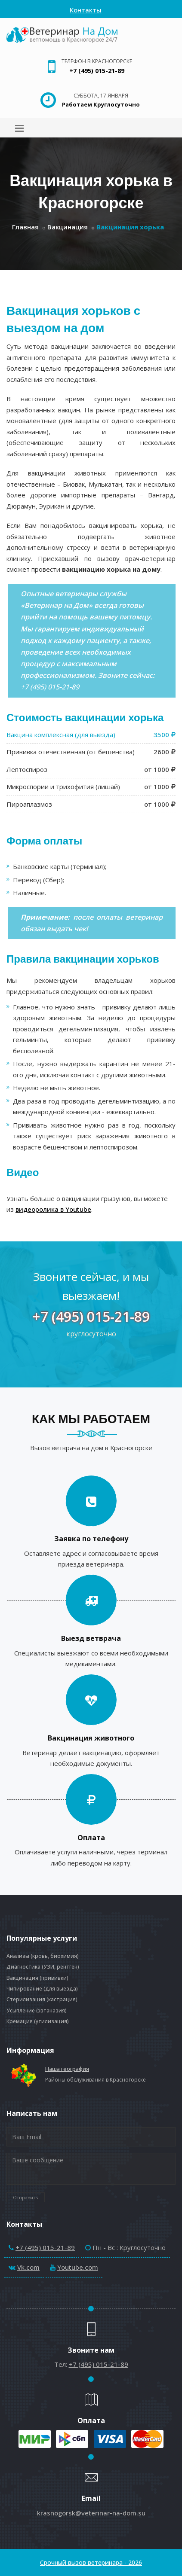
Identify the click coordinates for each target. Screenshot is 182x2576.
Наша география (67, 2069)
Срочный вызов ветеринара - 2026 (91, 2562)
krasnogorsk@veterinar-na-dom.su (91, 2513)
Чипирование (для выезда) (42, 1988)
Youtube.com (77, 2267)
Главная (25, 227)
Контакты (86, 10)
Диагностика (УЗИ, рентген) (42, 1966)
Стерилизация (25, 1999)
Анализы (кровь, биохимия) (42, 1956)
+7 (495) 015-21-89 (96, 71)
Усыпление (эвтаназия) (36, 2010)
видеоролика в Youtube (53, 1209)
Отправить (25, 2197)
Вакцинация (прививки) (37, 1978)
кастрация (62, 1999)
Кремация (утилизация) (37, 2021)
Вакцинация (67, 227)
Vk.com (28, 2267)
